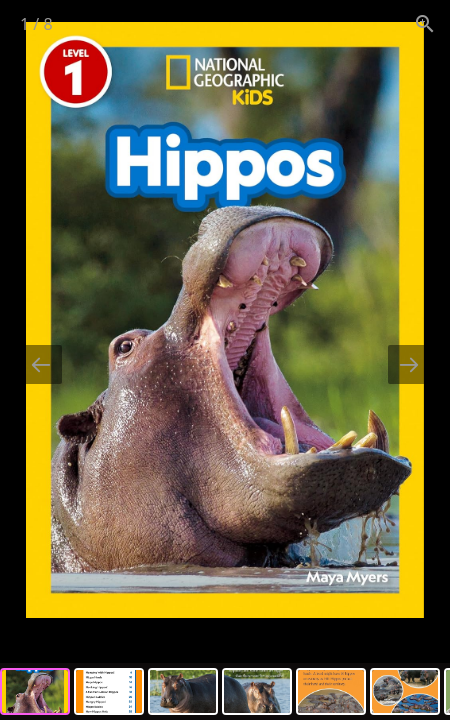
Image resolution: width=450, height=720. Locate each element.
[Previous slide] (41, 364)
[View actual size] (425, 23)
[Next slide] (409, 364)
